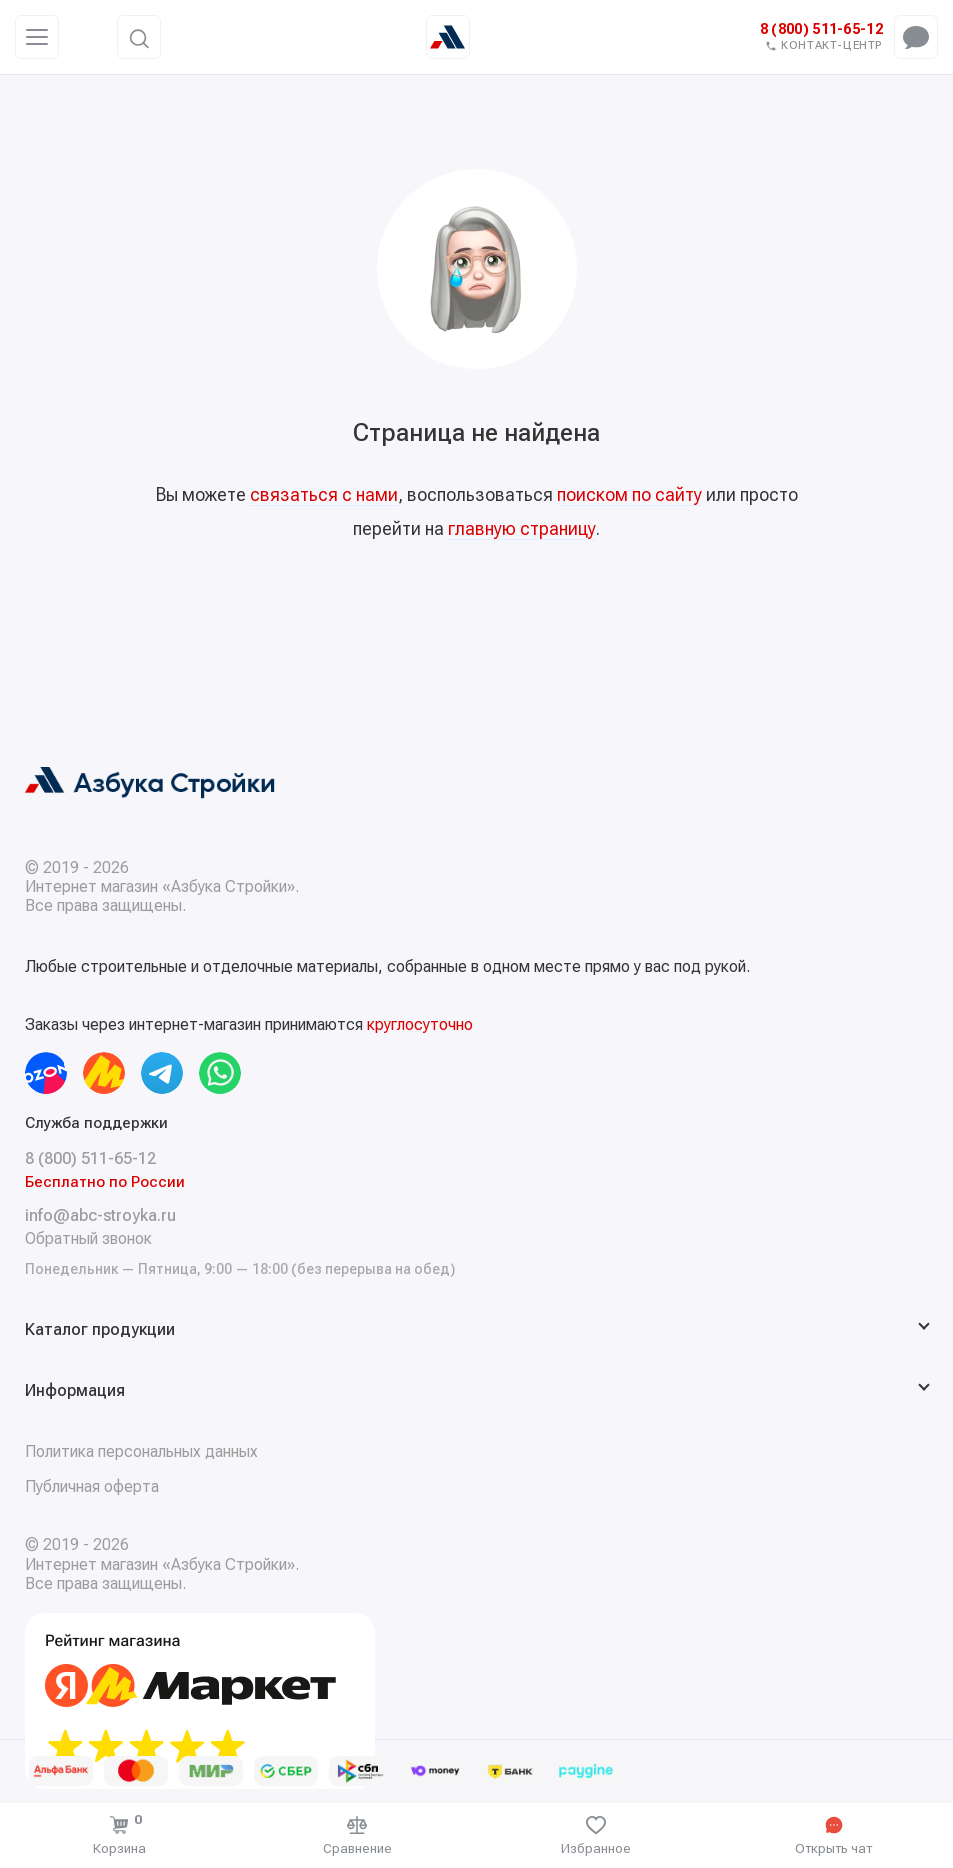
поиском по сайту (629, 494)
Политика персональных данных (141, 1451)
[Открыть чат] (834, 1835)
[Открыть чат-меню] (916, 37)
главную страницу (522, 528)
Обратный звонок (88, 1238)
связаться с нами (324, 494)
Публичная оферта (92, 1486)
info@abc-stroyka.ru (100, 1215)
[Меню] (37, 37)
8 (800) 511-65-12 (821, 29)
